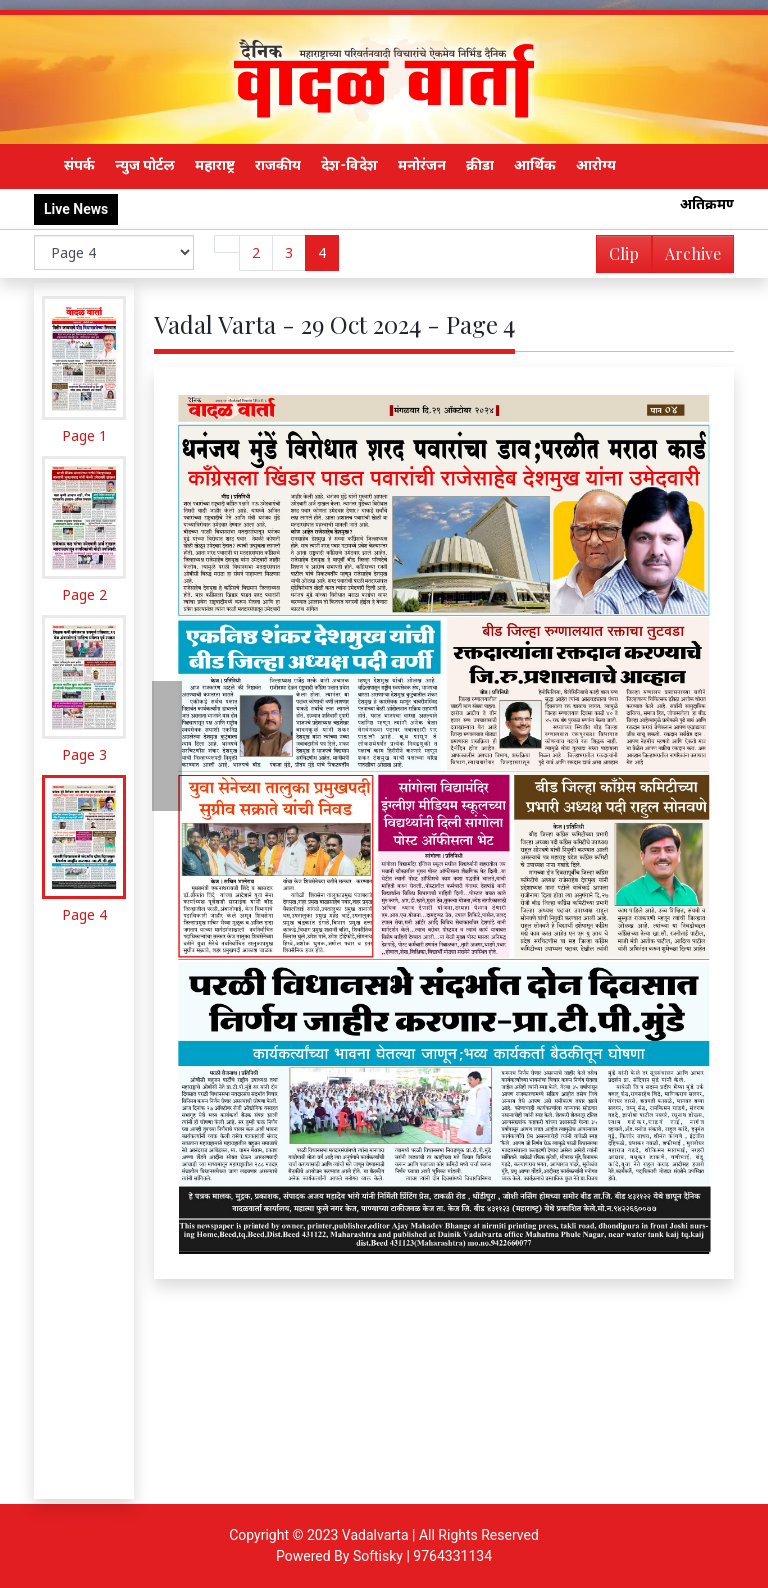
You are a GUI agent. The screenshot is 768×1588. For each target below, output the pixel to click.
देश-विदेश (349, 165)
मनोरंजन (422, 165)
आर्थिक (535, 165)
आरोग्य (596, 165)
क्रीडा (480, 165)
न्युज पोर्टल (145, 165)
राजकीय (278, 165)
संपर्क (79, 165)
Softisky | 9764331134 (422, 1556)
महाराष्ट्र (215, 165)
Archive (687, 257)
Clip (624, 253)
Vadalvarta (375, 1535)
